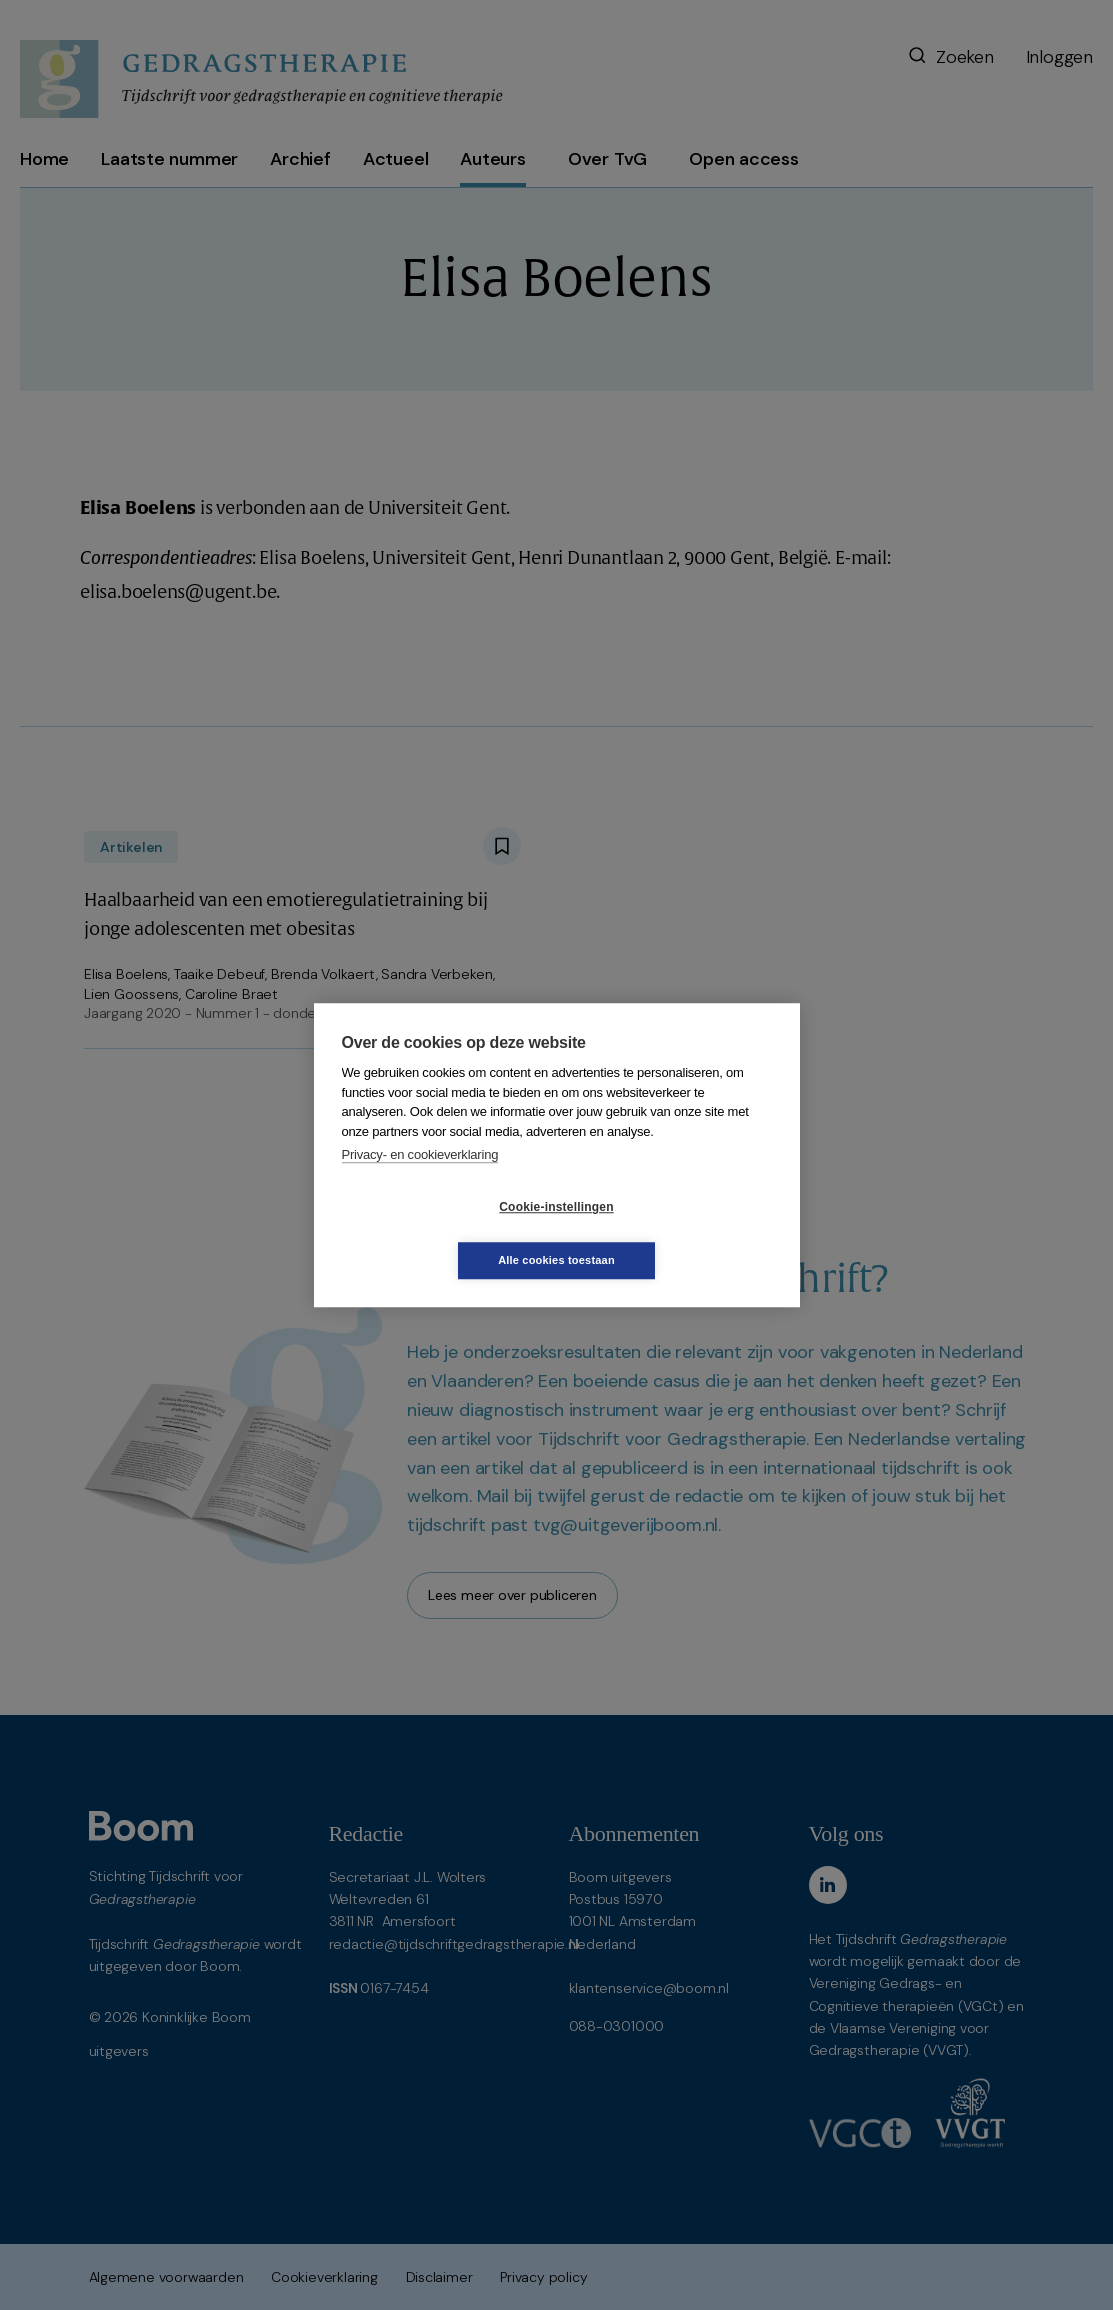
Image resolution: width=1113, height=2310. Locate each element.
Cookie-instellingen (437, 1234)
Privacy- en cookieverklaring (420, 1181)
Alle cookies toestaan (675, 1233)
